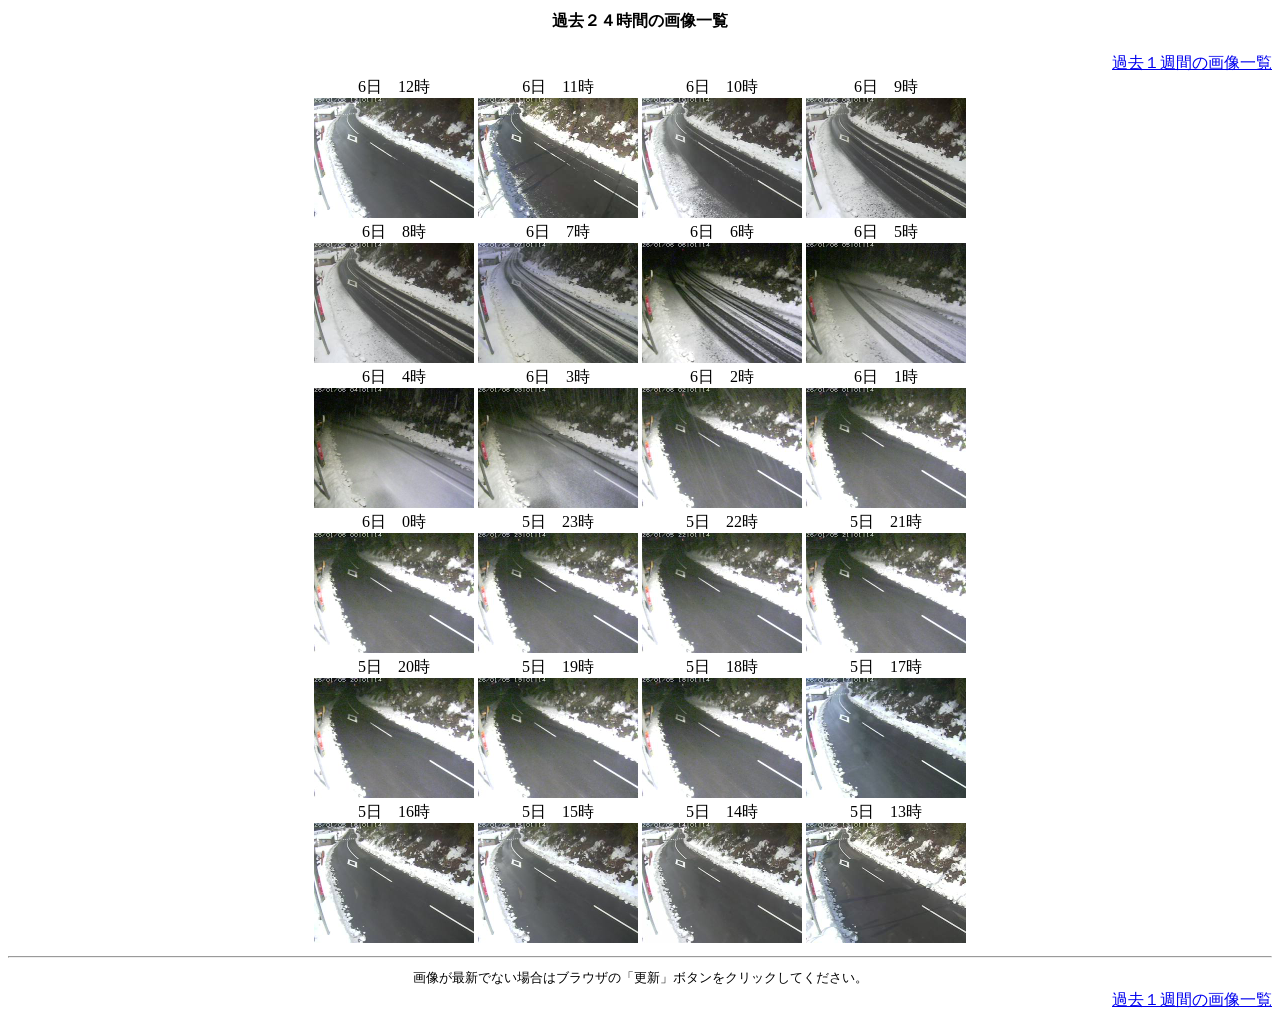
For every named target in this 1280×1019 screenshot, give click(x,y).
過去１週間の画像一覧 (1192, 62)
